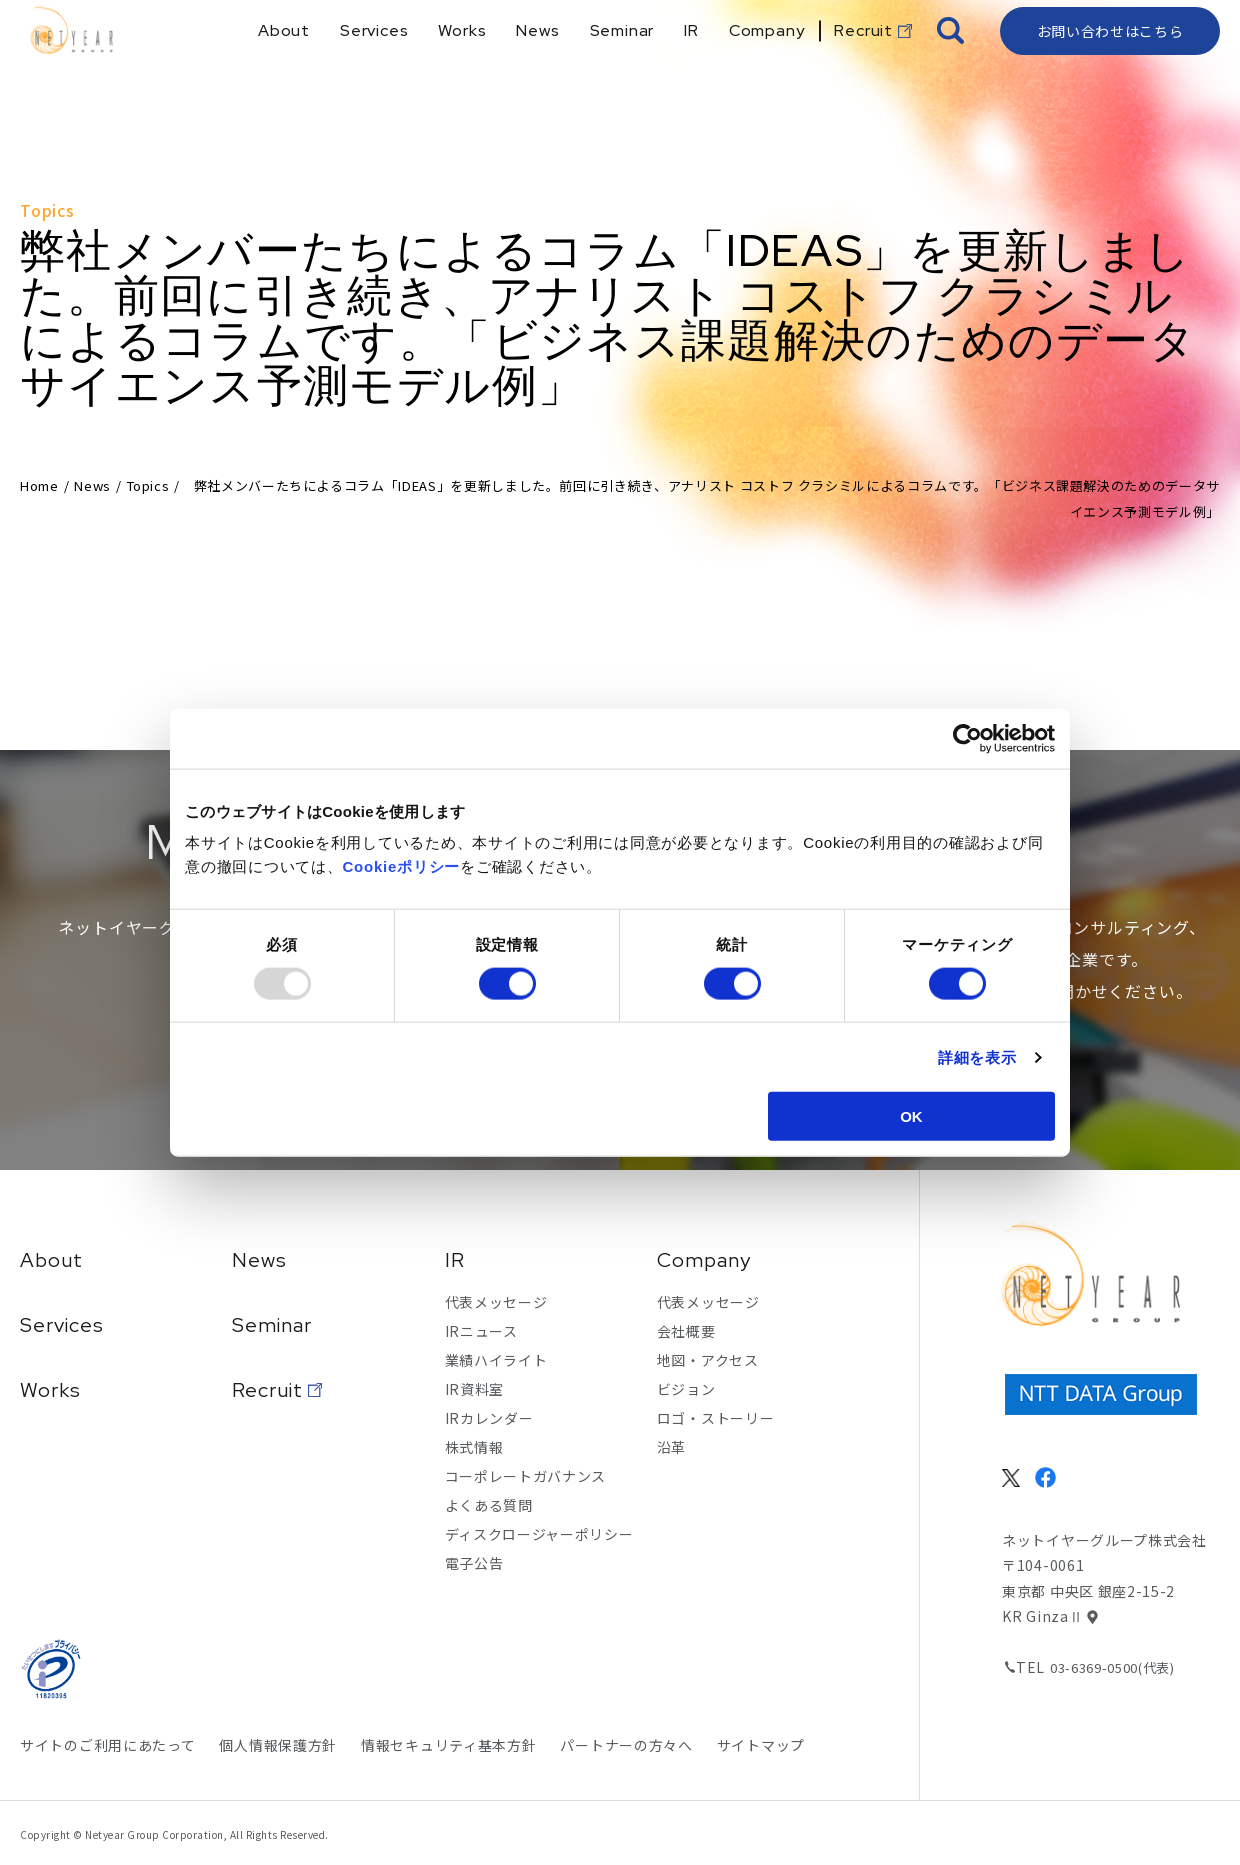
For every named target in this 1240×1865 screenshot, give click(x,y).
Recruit (267, 1390)
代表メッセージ (496, 1302)
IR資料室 (475, 1389)
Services (62, 1325)
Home (39, 485)
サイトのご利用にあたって (107, 1745)
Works (50, 1390)
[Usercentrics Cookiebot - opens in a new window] (967, 738)
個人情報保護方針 (278, 1745)
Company (704, 1260)
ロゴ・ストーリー (716, 1418)
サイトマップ (761, 1745)
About (51, 1260)
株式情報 (474, 1447)
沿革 (671, 1447)
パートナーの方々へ (626, 1745)
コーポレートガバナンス (526, 1476)
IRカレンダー (489, 1418)
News (92, 485)
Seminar (272, 1325)
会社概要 (686, 1331)
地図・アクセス (708, 1360)
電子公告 (474, 1563)
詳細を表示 (977, 1056)
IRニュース (481, 1331)
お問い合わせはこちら (1110, 65)
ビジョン (686, 1389)
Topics (148, 485)
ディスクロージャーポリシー (539, 1534)
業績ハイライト (496, 1360)
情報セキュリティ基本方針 (448, 1745)
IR (455, 1260)
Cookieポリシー (402, 866)
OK (911, 1116)
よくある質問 (489, 1505)
